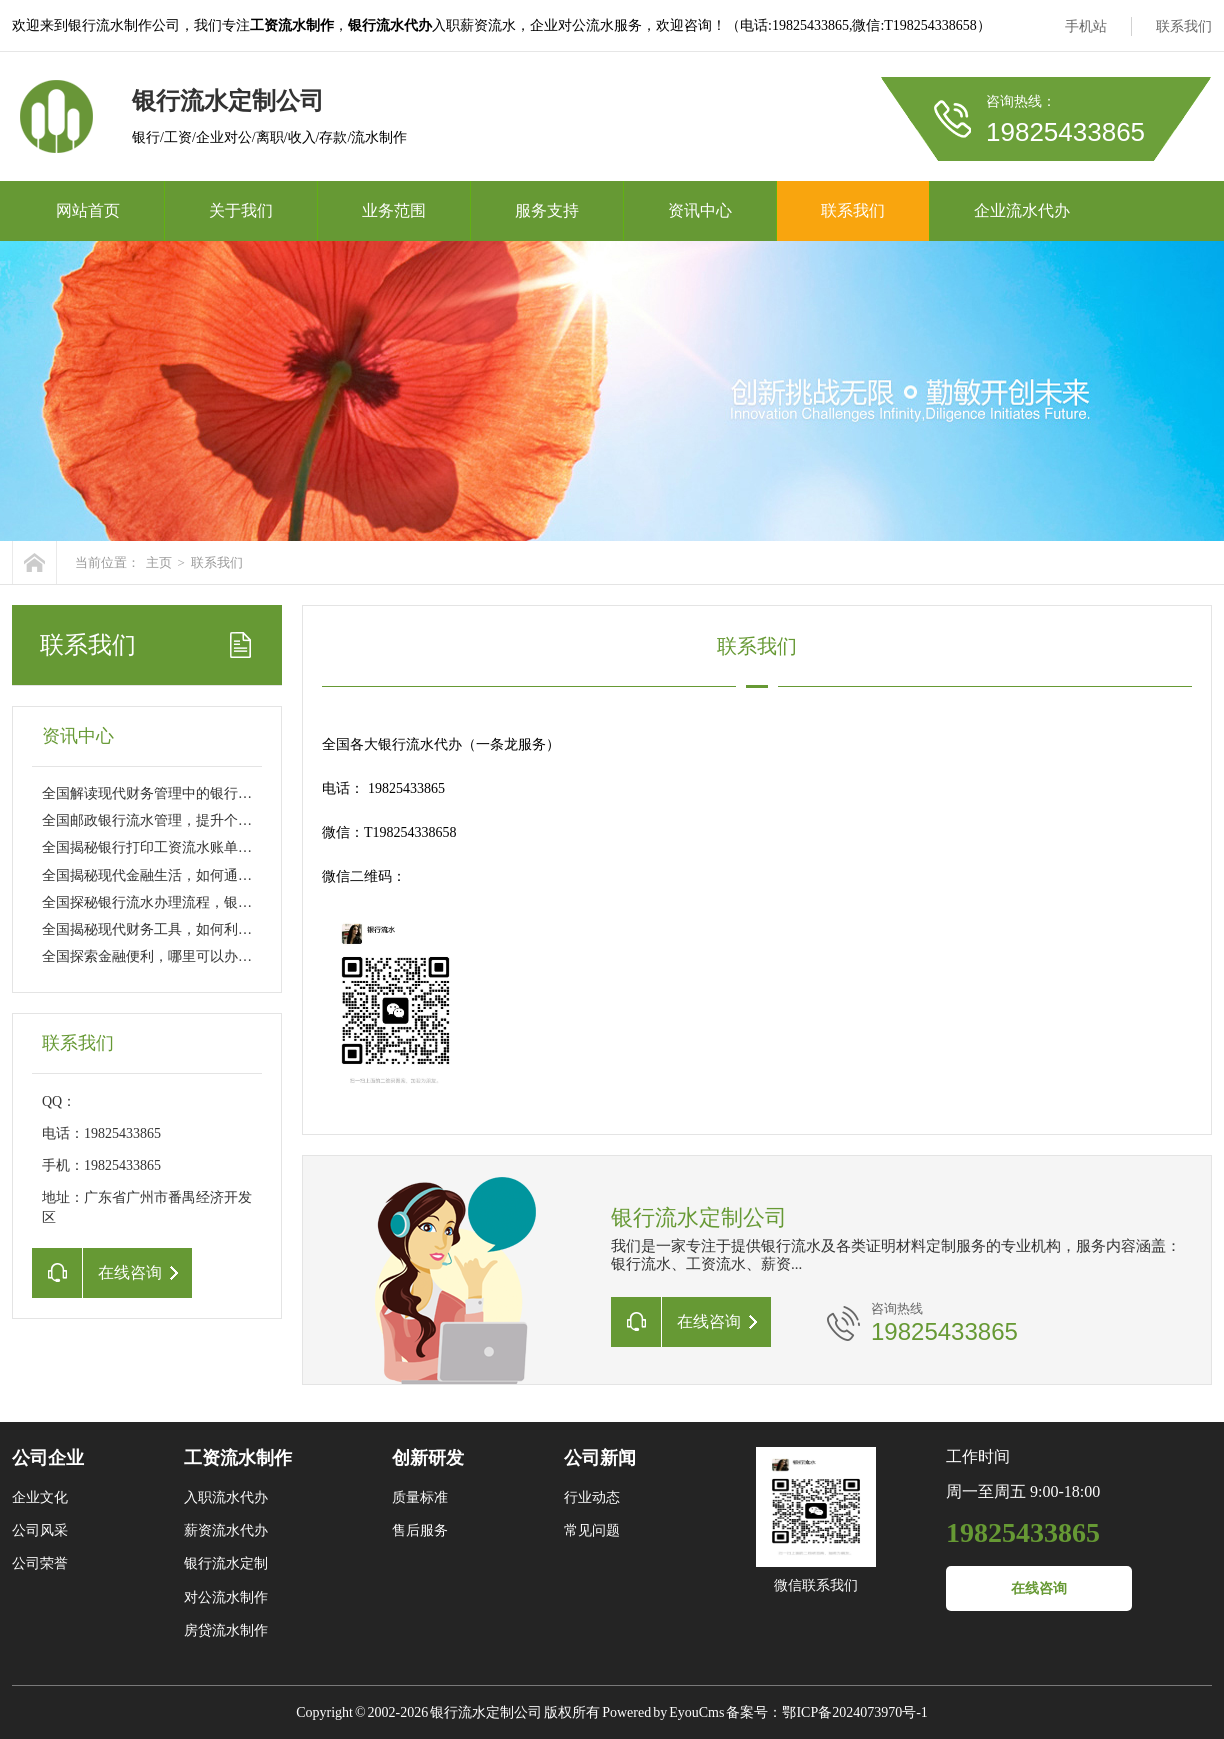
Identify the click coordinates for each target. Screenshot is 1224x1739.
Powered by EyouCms (662, 1712)
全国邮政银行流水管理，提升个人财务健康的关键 (196, 820)
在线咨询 (1039, 1588)
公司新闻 (600, 1458)
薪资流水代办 (226, 1530)
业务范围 (394, 210)
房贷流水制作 (226, 1630)
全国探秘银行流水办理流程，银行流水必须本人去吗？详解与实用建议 (259, 902)
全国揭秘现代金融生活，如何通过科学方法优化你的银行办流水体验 (252, 875)
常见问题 (592, 1530)
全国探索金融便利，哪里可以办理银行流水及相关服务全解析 (231, 956)
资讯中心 (700, 210)
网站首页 (88, 210)
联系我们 (1184, 26)
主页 (159, 562)
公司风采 (40, 1530)
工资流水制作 (238, 1458)
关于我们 (241, 210)
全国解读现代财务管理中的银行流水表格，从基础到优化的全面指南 (252, 793)
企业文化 (40, 1497)
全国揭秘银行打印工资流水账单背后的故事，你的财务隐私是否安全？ (259, 847)
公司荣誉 (40, 1563)
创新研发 (428, 1458)
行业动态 (592, 1497)
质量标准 (420, 1497)
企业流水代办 (1022, 210)
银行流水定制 (226, 1563)
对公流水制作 (226, 1597)
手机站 (1086, 26)
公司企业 (48, 1458)
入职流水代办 (226, 1497)
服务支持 (547, 210)
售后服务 (420, 1530)
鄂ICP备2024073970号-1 (854, 1712)
